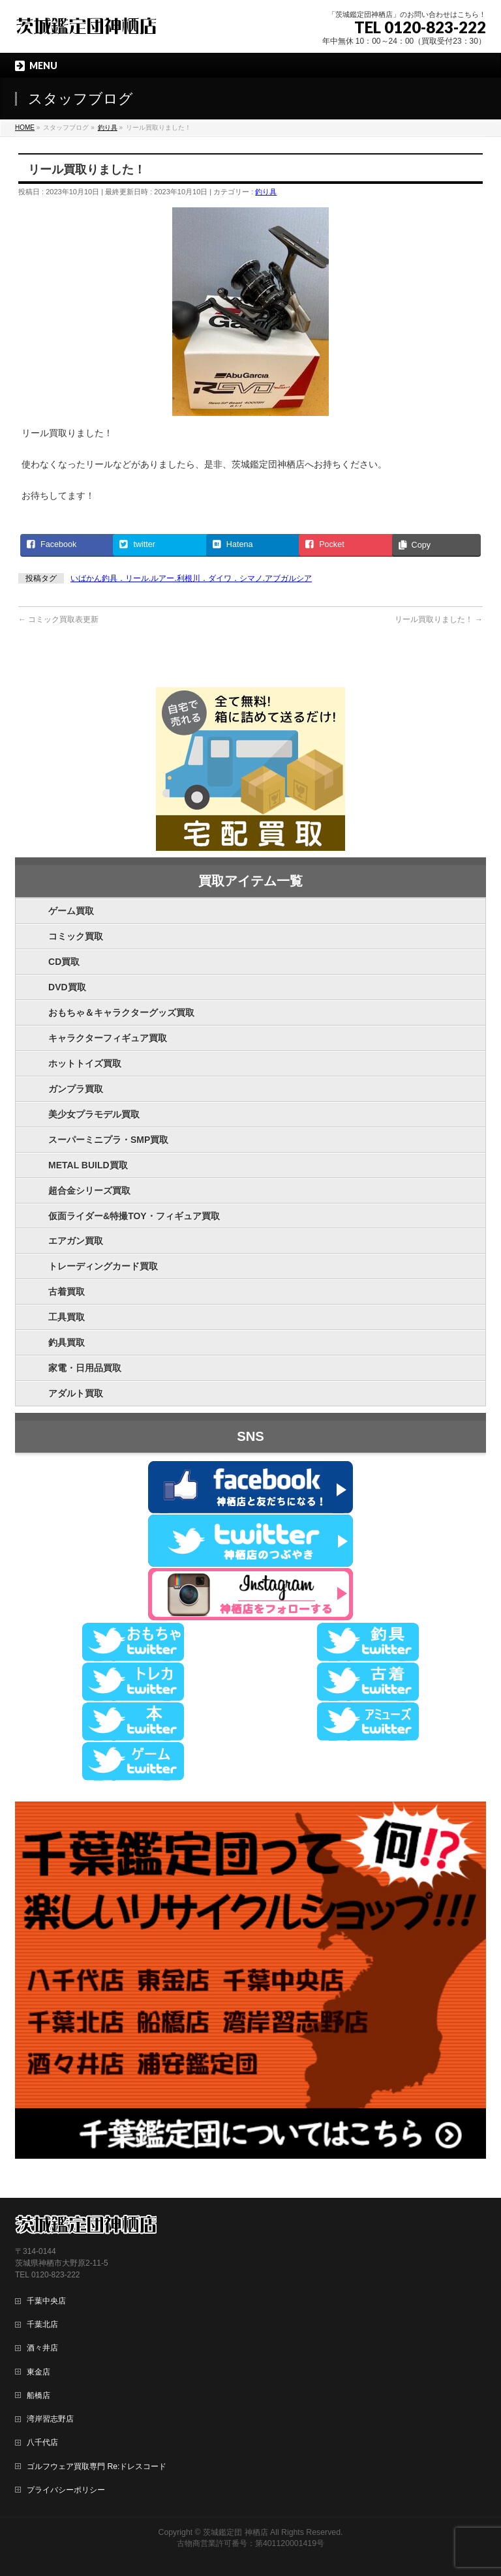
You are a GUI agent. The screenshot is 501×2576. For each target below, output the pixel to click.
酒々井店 (42, 2347)
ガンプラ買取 (75, 1089)
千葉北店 (42, 2324)
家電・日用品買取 (84, 1368)
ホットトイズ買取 (84, 1063)
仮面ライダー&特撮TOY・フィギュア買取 (134, 1216)
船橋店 (38, 2395)
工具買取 (66, 1317)
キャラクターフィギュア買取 (107, 1038)
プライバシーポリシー (66, 2490)
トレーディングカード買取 (103, 1266)
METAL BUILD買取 (88, 1165)
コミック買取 (75, 936)
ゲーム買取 (71, 911)
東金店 (38, 2371)
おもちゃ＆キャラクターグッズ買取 (121, 1012)
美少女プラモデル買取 (94, 1114)
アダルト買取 (75, 1393)
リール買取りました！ (439, 619)
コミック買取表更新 (58, 619)
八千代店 (42, 2442)
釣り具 (266, 192)
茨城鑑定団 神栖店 (235, 2532)
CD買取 (64, 961)
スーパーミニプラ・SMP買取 (108, 1139)
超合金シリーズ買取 (89, 1190)
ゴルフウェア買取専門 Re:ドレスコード (96, 2466)
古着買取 (66, 1291)
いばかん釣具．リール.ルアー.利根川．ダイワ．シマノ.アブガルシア (191, 578)
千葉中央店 (46, 2300)
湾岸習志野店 (50, 2418)
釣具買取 (66, 1342)
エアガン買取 (75, 1241)
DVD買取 (67, 987)
